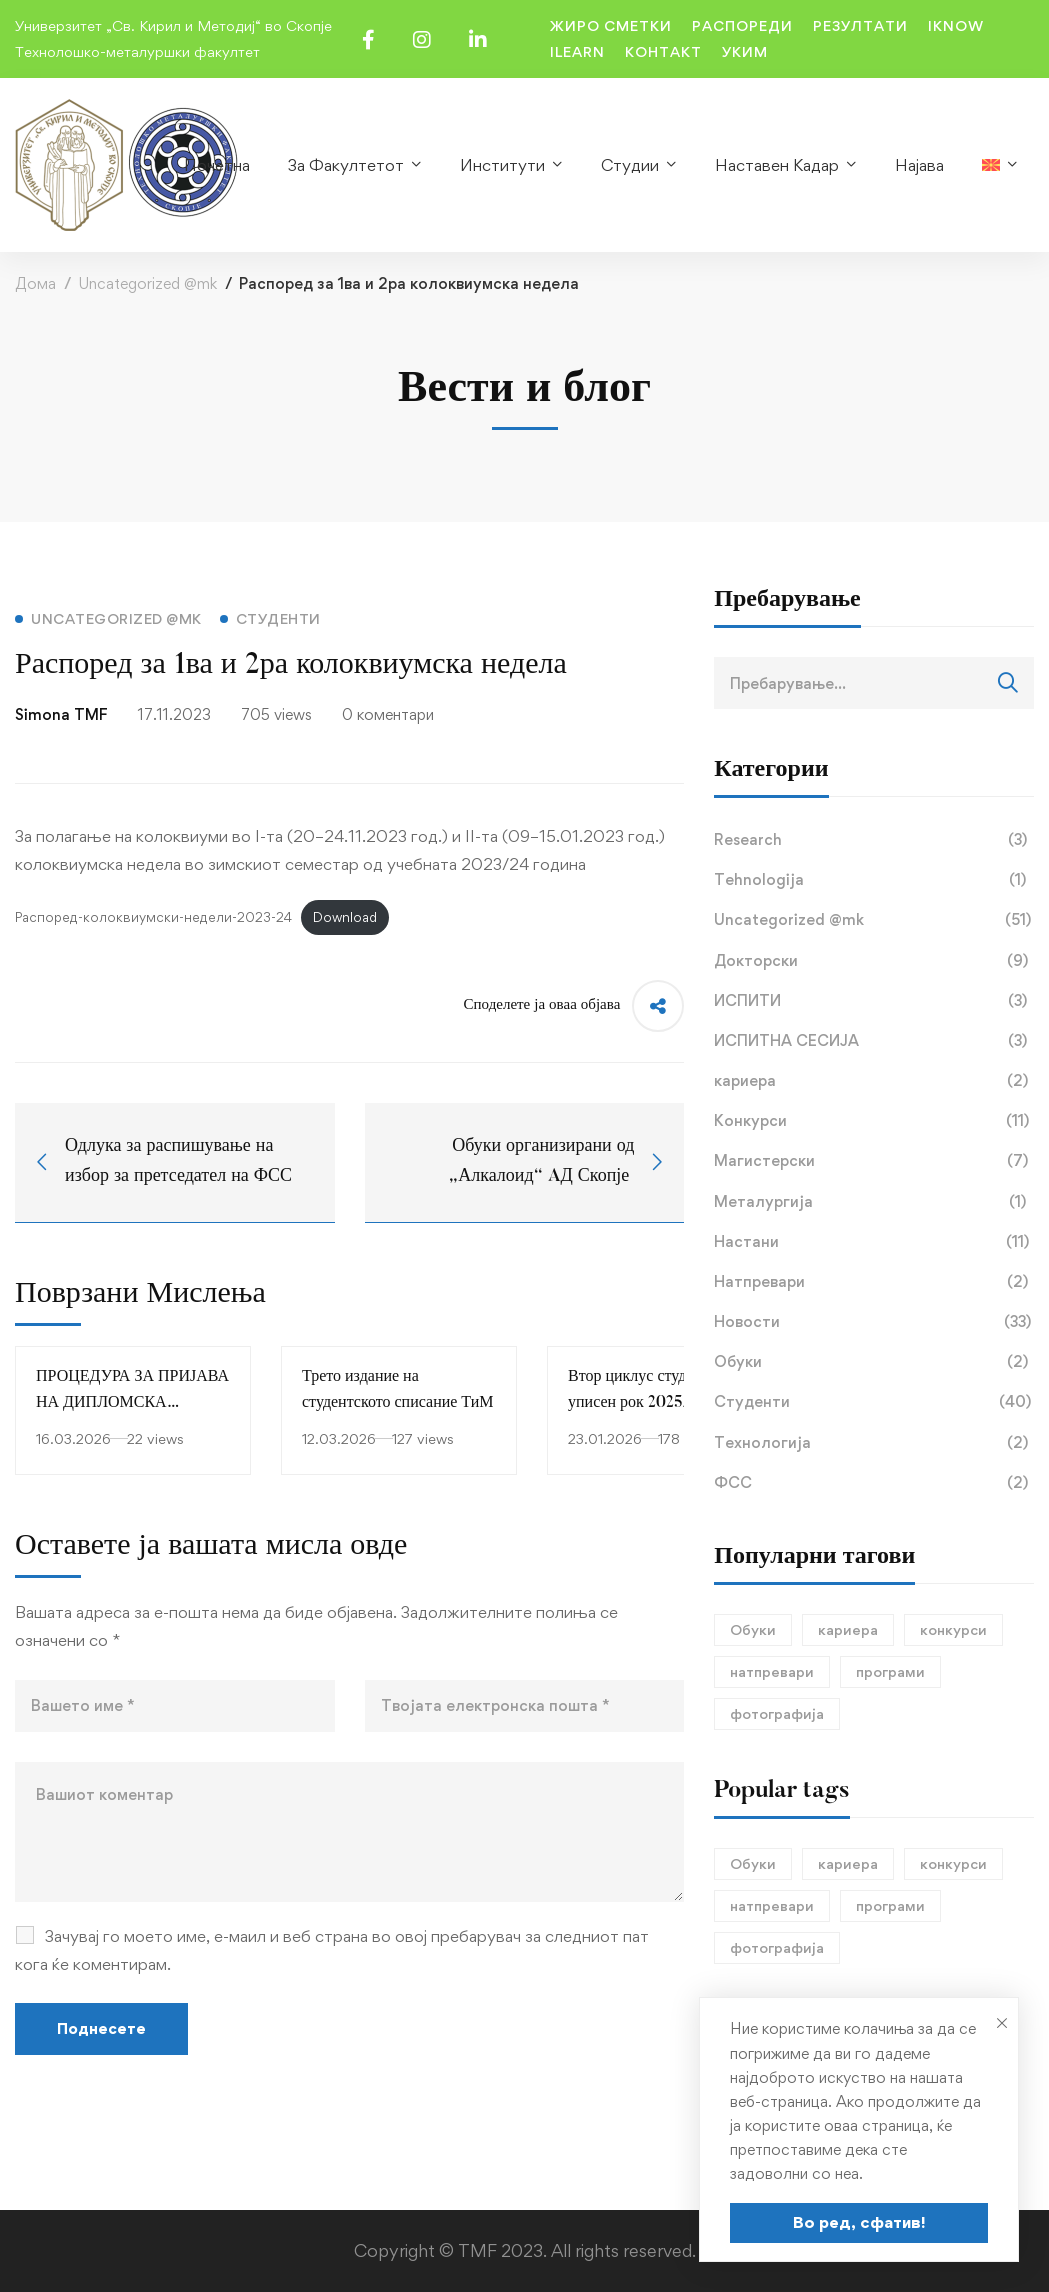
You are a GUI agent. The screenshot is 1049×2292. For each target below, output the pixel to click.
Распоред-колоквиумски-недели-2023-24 (153, 917)
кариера (874, 1081)
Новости (874, 1322)
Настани (874, 1242)
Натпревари (874, 1282)
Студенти (874, 1402)
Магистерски (874, 1161)
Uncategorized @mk (147, 283)
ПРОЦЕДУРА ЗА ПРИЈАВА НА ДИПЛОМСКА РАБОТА (132, 1403)
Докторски (874, 961)
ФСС (874, 1483)
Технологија (874, 1443)
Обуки (874, 1362)
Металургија (874, 1202)
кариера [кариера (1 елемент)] (848, 1629)
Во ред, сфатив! (859, 2222)
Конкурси (874, 1121)
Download (345, 917)
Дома (35, 283)
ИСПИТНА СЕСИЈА (874, 1041)
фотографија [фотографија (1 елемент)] (777, 1713)
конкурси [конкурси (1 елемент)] (953, 1629)
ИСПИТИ (874, 1001)
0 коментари (388, 714)
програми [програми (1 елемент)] (890, 1671)
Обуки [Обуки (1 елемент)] (753, 1629)
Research (874, 840)
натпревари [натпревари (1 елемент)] (772, 1671)
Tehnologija (874, 880)
